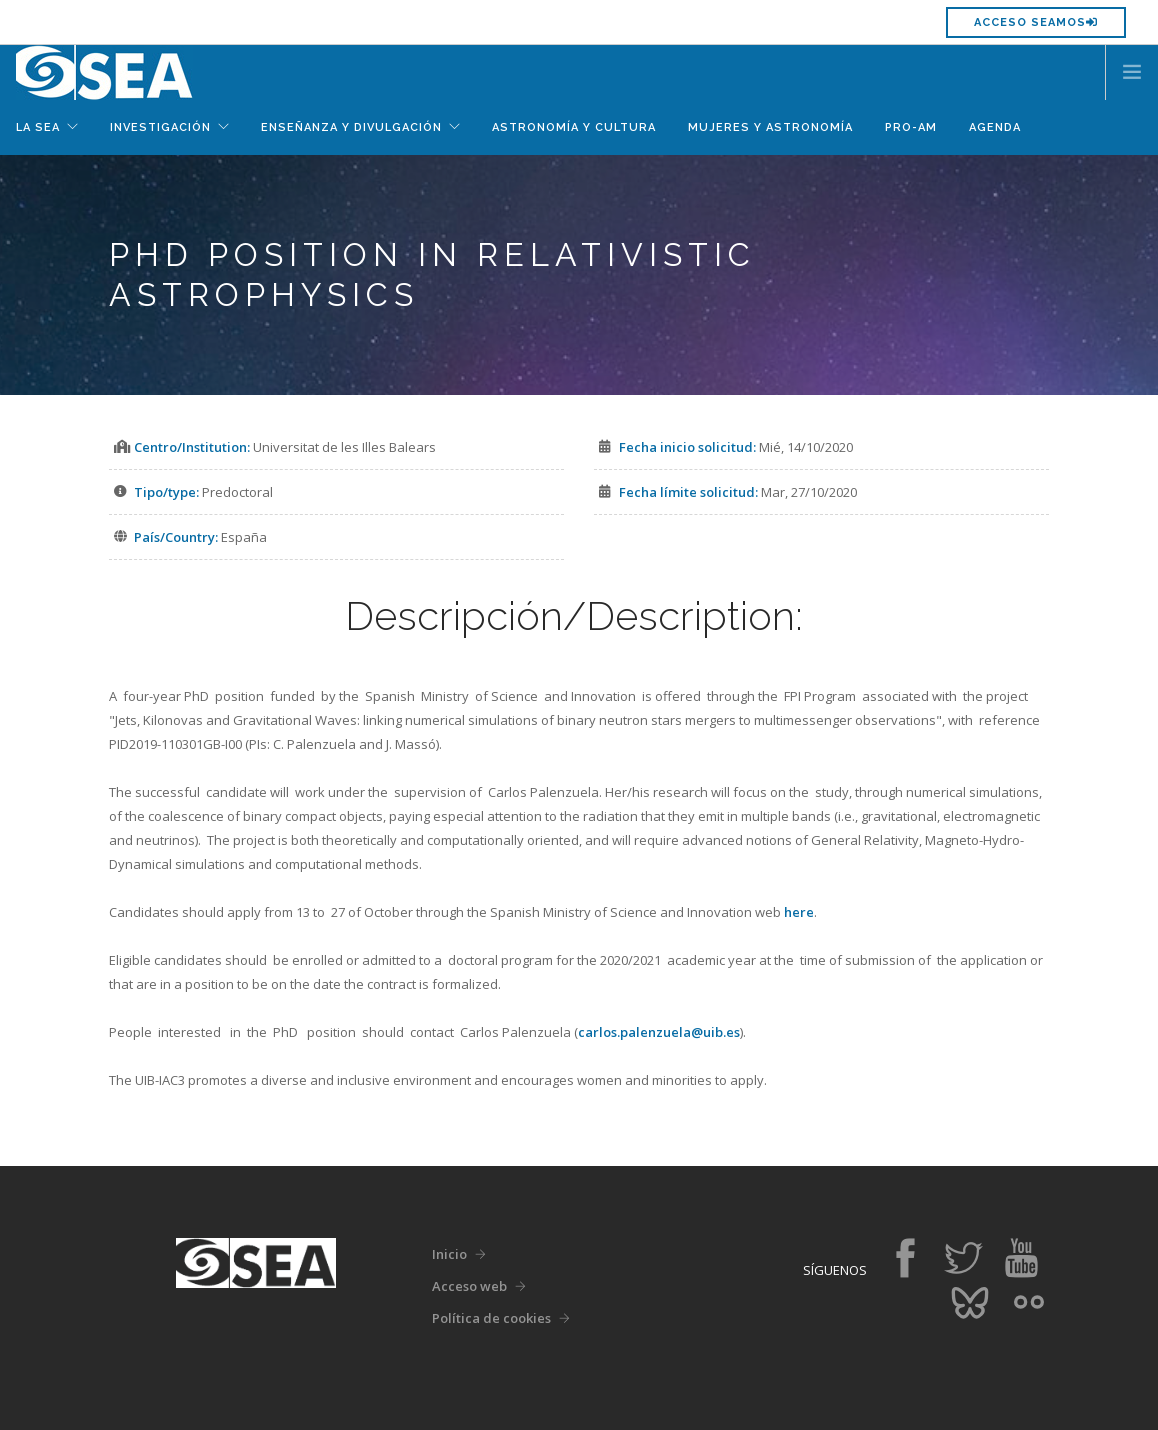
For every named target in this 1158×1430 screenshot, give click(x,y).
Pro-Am (911, 127)
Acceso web (469, 1286)
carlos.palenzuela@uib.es (659, 1032)
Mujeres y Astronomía (770, 127)
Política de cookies (491, 1318)
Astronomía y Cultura (574, 127)
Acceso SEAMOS (1036, 22)
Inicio (449, 1254)
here (799, 912)
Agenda (995, 127)
